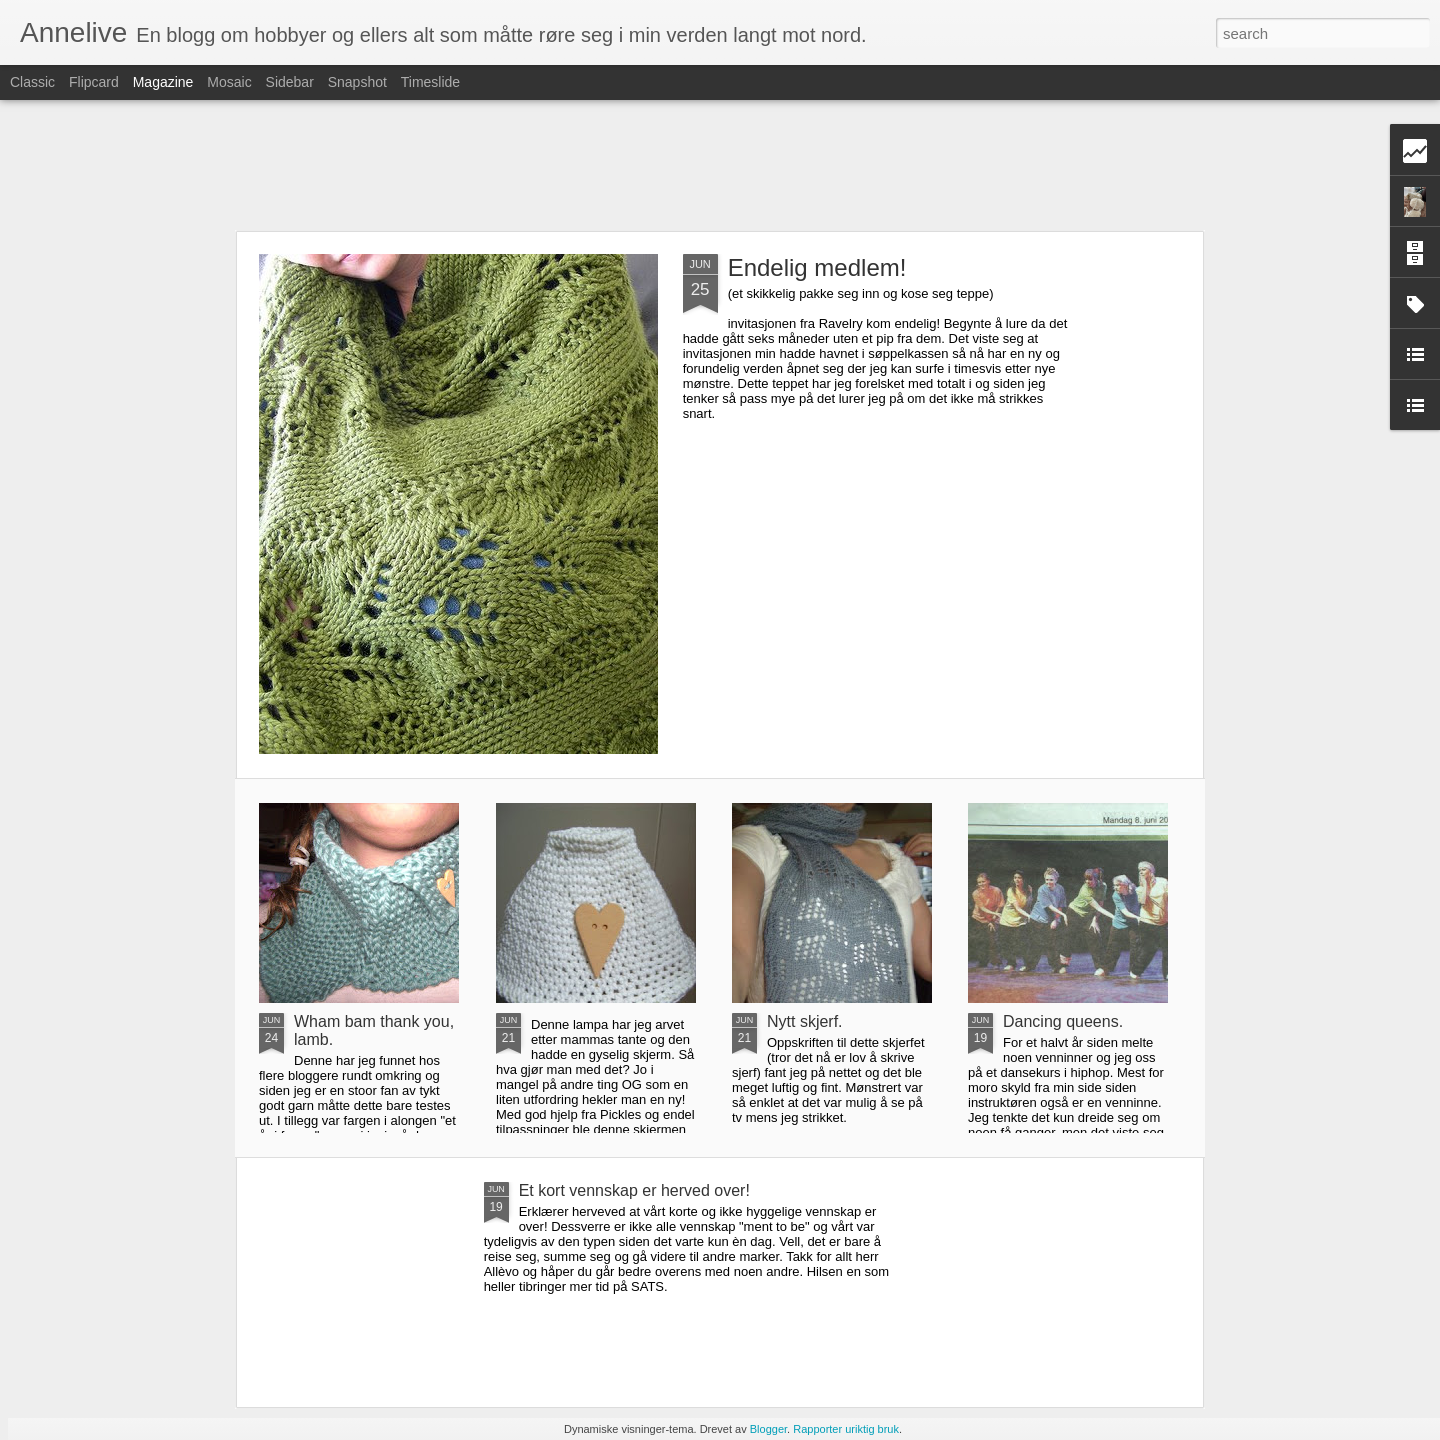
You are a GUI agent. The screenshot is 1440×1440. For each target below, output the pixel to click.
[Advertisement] (720, 165)
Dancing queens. (1063, 1021)
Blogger (768, 1429)
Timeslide (430, 82)
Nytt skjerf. (805, 1021)
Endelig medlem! (817, 267)
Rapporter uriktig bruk (846, 1429)
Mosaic (229, 82)
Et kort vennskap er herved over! (634, 1190)
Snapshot (357, 82)
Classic (32, 82)
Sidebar (290, 82)
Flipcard (94, 82)
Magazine (163, 82)
